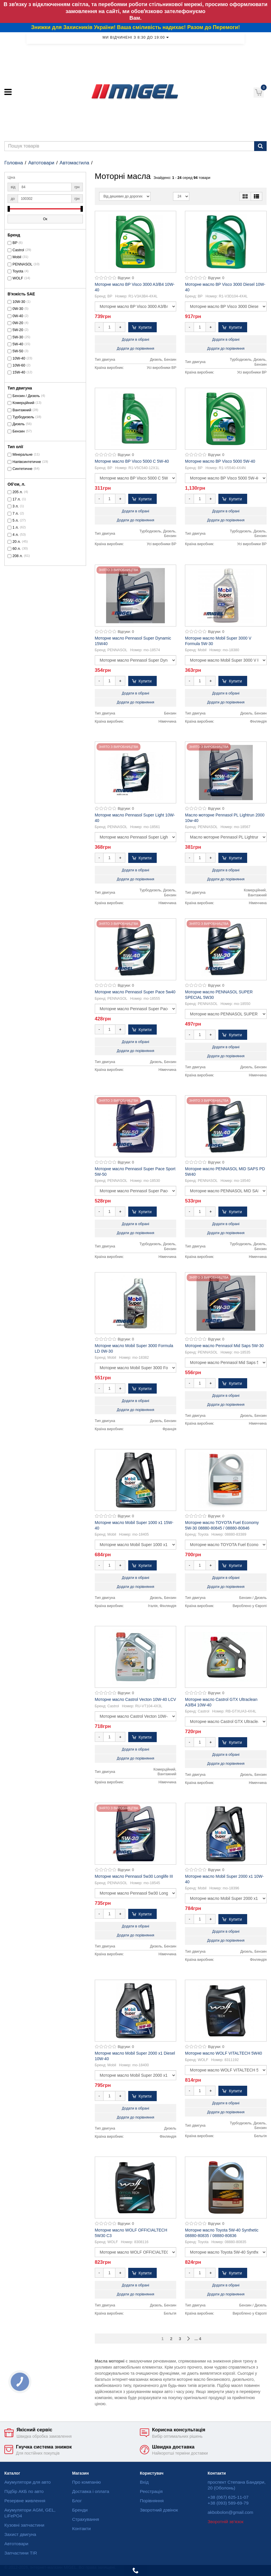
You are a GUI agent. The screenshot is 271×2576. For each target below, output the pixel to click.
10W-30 (19, 302)
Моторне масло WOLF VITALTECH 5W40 (223, 2053)
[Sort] (125, 196)
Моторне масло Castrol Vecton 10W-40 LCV (135, 1699)
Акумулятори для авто (27, 2482)
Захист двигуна (20, 2534)
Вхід (144, 2482)
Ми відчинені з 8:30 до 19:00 (135, 37)
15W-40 (19, 372)
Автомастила (74, 163)
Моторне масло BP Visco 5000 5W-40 (220, 461)
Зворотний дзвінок (159, 2509)
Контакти (81, 2528)
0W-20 (18, 323)
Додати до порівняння (135, 349)
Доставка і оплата (90, 2491)
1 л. (16, 527)
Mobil (17, 257)
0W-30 (18, 309)
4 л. (16, 535)
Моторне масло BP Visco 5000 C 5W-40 (132, 461)
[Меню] (8, 92)
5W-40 (18, 344)
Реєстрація (151, 2491)
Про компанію (86, 2482)
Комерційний (23, 403)
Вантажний (22, 410)
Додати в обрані (135, 340)
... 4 (198, 2338)
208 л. (18, 556)
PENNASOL (23, 264)
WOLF (18, 278)
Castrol (18, 250)
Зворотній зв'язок (225, 2521)
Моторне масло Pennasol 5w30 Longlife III (134, 1876)
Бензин (19, 431)
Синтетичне (23, 469)
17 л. (17, 499)
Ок (45, 219)
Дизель (19, 424)
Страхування (85, 2519)
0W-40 (18, 316)
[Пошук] (260, 146)
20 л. (17, 542)
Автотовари (41, 163)
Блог (77, 2500)
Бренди (80, 2509)
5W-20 (18, 330)
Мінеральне (23, 455)
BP (15, 243)
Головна (13, 163)
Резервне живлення (24, 2500)
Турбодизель (23, 417)
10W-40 (19, 358)
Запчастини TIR (20, 2552)
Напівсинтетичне (27, 462)
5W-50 (18, 351)
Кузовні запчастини (24, 2525)
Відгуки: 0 (126, 278)
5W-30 (18, 337)
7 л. (16, 513)
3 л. (16, 506)
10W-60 (19, 365)
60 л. (17, 549)
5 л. (16, 520)
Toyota (18, 271)
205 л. (18, 492)
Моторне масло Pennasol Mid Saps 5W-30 (224, 1345)
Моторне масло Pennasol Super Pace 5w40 (135, 992)
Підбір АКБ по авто (24, 2491)
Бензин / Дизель (26, 396)
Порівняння (152, 2500)
